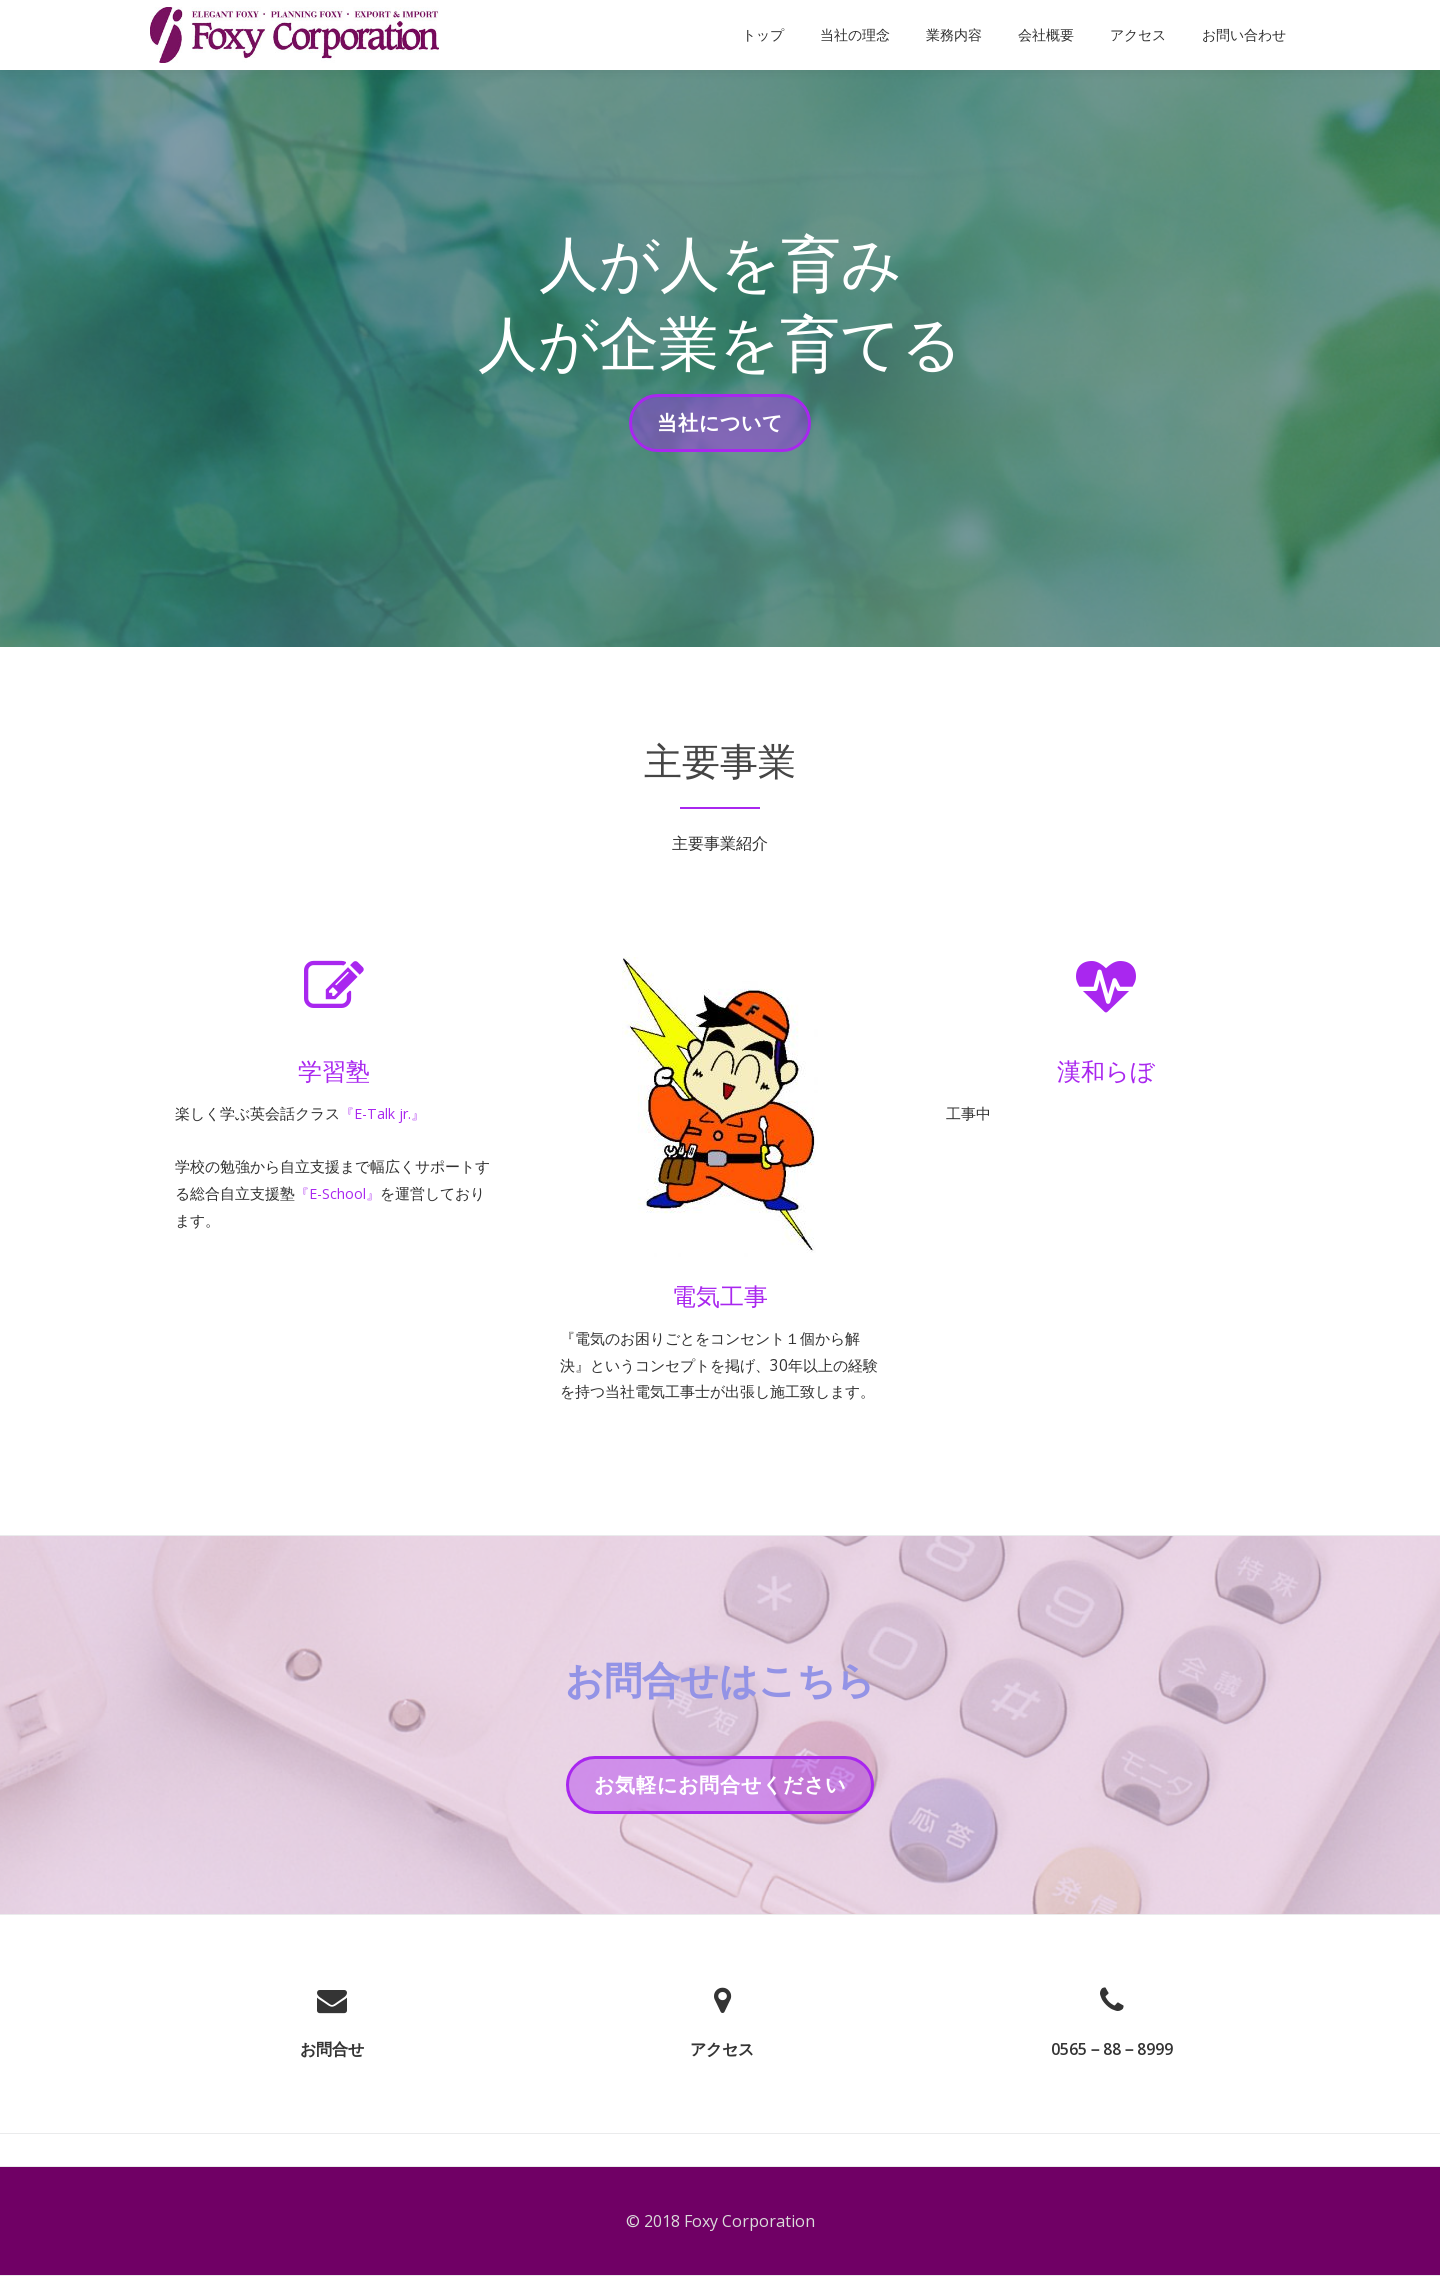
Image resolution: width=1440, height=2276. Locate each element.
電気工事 (720, 1295)
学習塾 (334, 1070)
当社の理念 (855, 35)
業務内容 (954, 35)
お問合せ (332, 2081)
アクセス (1138, 35)
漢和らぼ (1106, 1070)
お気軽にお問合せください (719, 1823)
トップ (763, 35)
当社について (719, 429)
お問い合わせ (1244, 35)
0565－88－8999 (1112, 2081)
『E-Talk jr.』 (400, 1114)
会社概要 (1046, 35)
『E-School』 (383, 1198)
